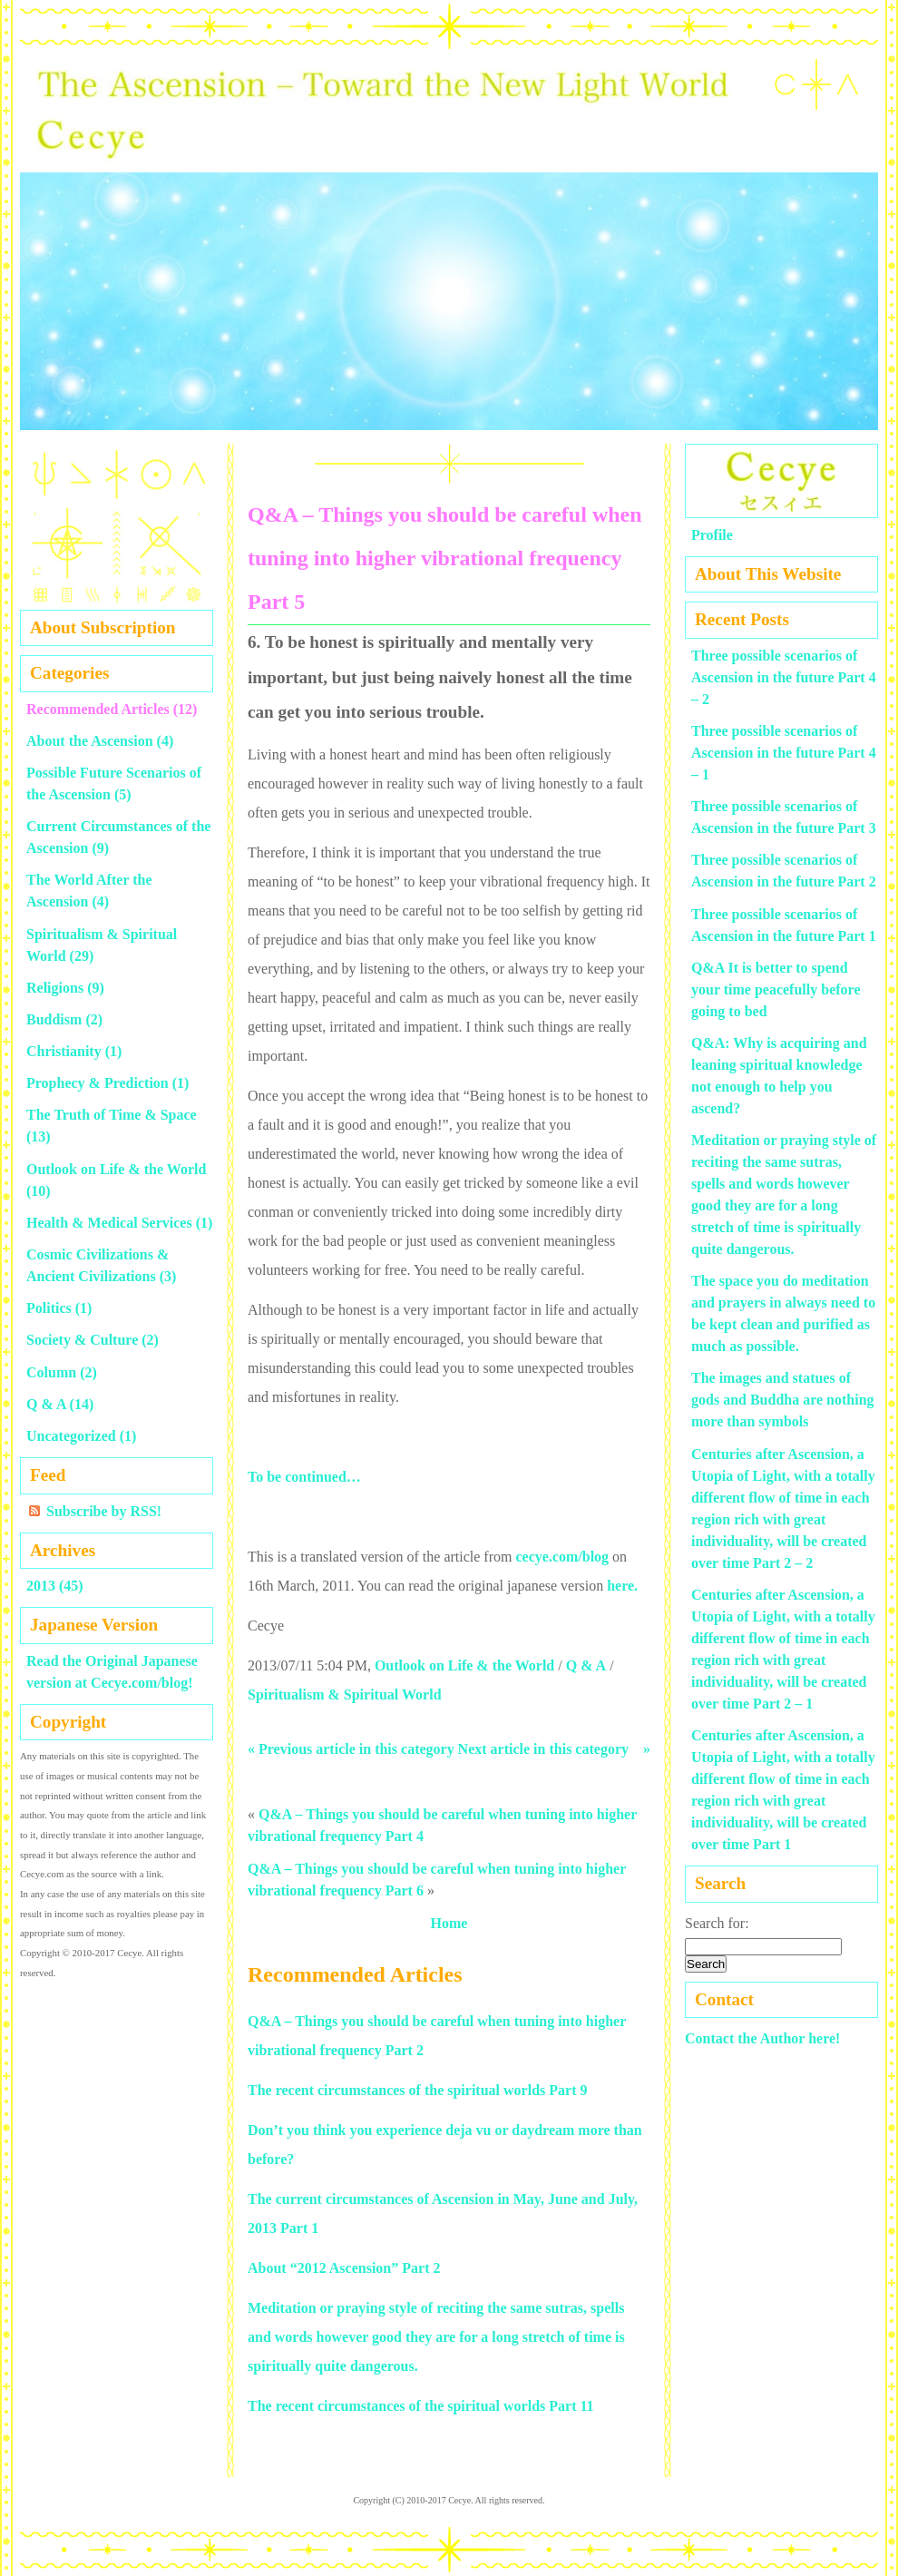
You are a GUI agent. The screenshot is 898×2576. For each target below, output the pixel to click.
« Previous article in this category (351, 1749)
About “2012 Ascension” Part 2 (344, 2268)
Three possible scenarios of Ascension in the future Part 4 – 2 (783, 677)
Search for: (717, 1923)
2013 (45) (54, 1585)
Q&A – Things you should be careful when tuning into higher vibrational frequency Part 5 (445, 558)
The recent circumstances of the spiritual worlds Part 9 (417, 2090)
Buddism (54, 1019)
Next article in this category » (554, 1749)
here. (622, 1585)
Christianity (64, 1051)
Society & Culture (82, 1339)
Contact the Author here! (762, 2038)
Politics (49, 1308)
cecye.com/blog (562, 1556)
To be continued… (304, 1476)
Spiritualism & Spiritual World (345, 1694)
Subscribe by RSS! (103, 1511)
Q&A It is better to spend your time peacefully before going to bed (775, 989)
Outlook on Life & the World (464, 1665)
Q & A (586, 1665)
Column (51, 1372)
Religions (54, 987)
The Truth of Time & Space (111, 1114)
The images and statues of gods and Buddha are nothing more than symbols (782, 1399)
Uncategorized (71, 1436)
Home (449, 1923)
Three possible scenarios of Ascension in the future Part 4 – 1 (783, 752)
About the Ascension (89, 741)
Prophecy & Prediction (97, 1083)
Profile (712, 535)
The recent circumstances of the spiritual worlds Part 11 (421, 2406)
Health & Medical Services (109, 1222)
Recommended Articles (98, 709)
